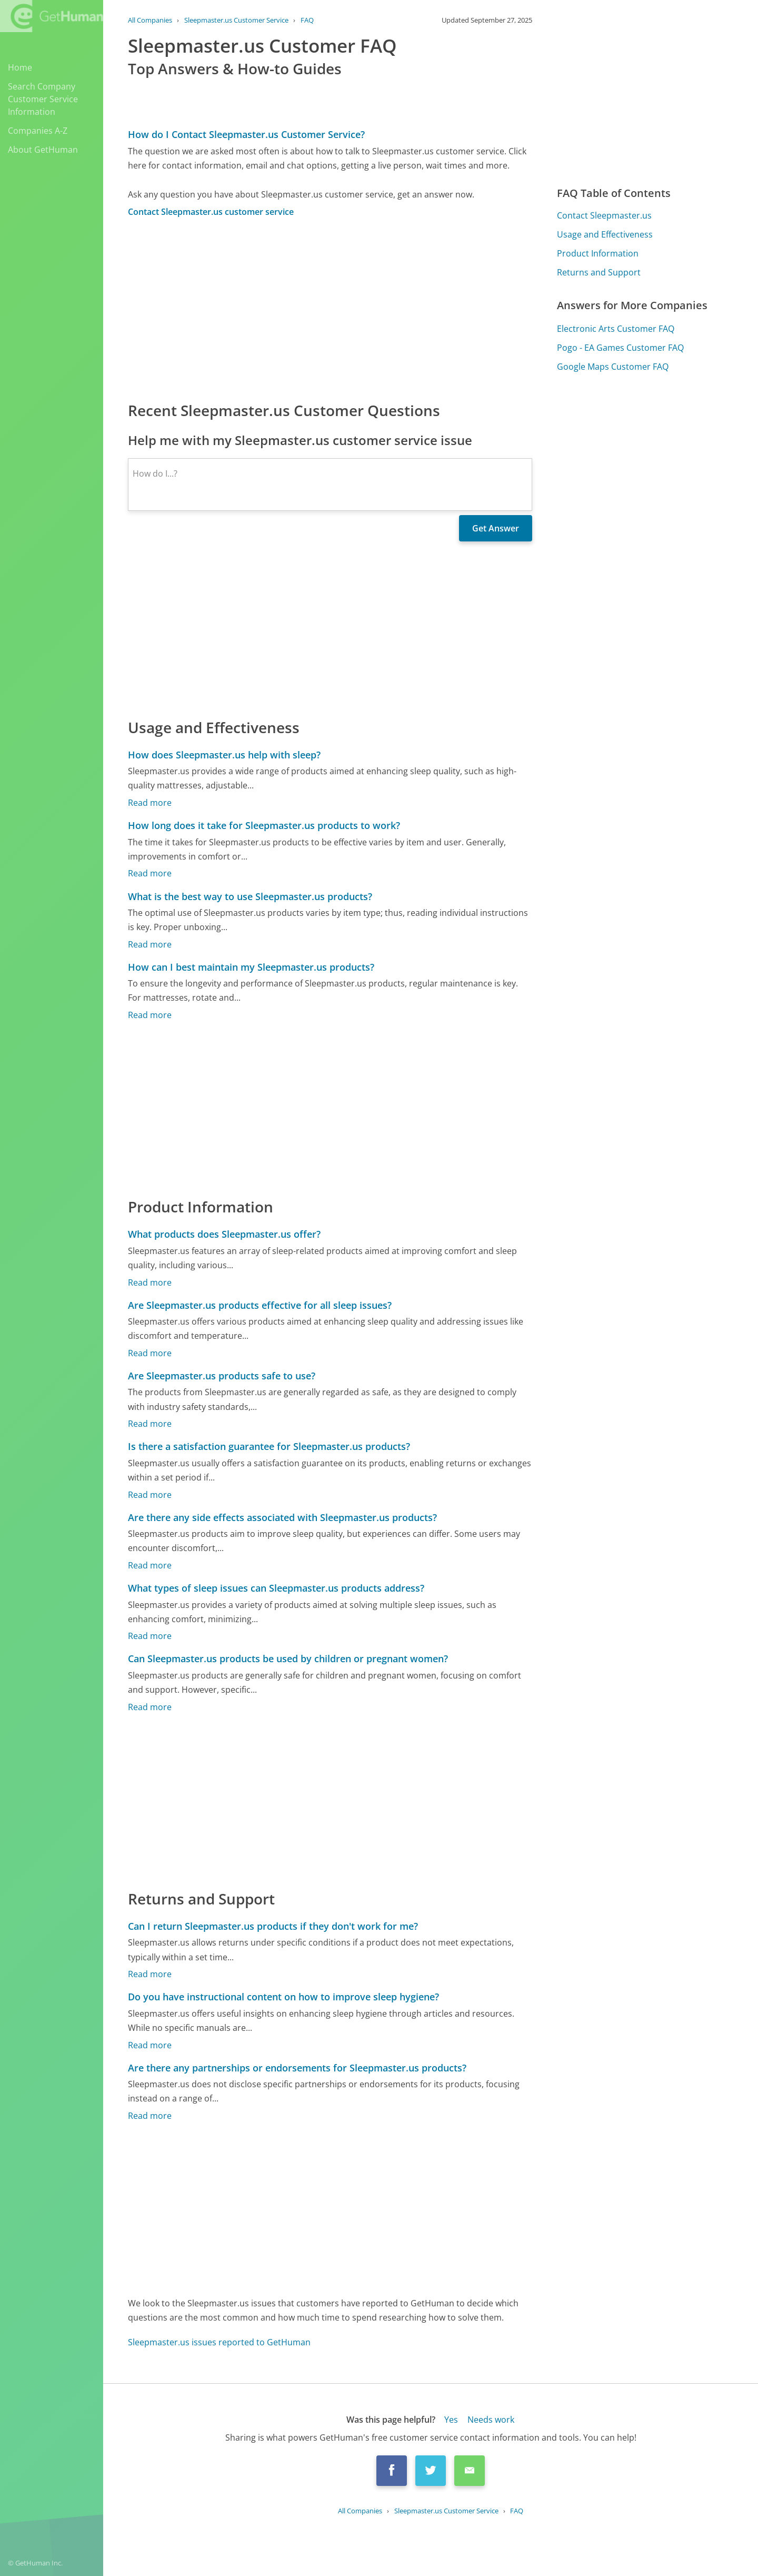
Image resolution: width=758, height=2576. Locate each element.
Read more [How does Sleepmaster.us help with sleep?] (150, 802)
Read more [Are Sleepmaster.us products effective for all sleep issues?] (150, 1353)
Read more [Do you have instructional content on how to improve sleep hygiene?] (150, 2045)
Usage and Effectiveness (605, 234)
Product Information (598, 253)
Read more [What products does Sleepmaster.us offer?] (150, 1282)
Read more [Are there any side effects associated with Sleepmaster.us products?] (150, 1565)
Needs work (490, 2419)
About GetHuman (43, 149)
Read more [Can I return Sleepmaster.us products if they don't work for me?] (150, 1974)
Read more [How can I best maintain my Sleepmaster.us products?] (150, 1015)
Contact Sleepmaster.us (604, 215)
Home (20, 67)
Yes (451, 2419)
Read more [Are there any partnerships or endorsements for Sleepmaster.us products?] (150, 2115)
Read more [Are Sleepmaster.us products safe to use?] (150, 1423)
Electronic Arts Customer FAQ (615, 328)
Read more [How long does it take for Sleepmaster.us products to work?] (150, 873)
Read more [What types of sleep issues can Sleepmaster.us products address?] (150, 1636)
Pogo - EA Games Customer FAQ (620, 347)
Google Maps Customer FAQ (613, 366)
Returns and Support (599, 272)
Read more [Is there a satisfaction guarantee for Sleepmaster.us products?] (150, 1495)
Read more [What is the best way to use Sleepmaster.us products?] (150, 944)
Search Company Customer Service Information (43, 99)
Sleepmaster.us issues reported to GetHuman (219, 2342)
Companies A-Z (37, 130)
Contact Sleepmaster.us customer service (211, 212)
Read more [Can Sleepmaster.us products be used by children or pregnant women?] (150, 1707)
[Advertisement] (330, 308)
